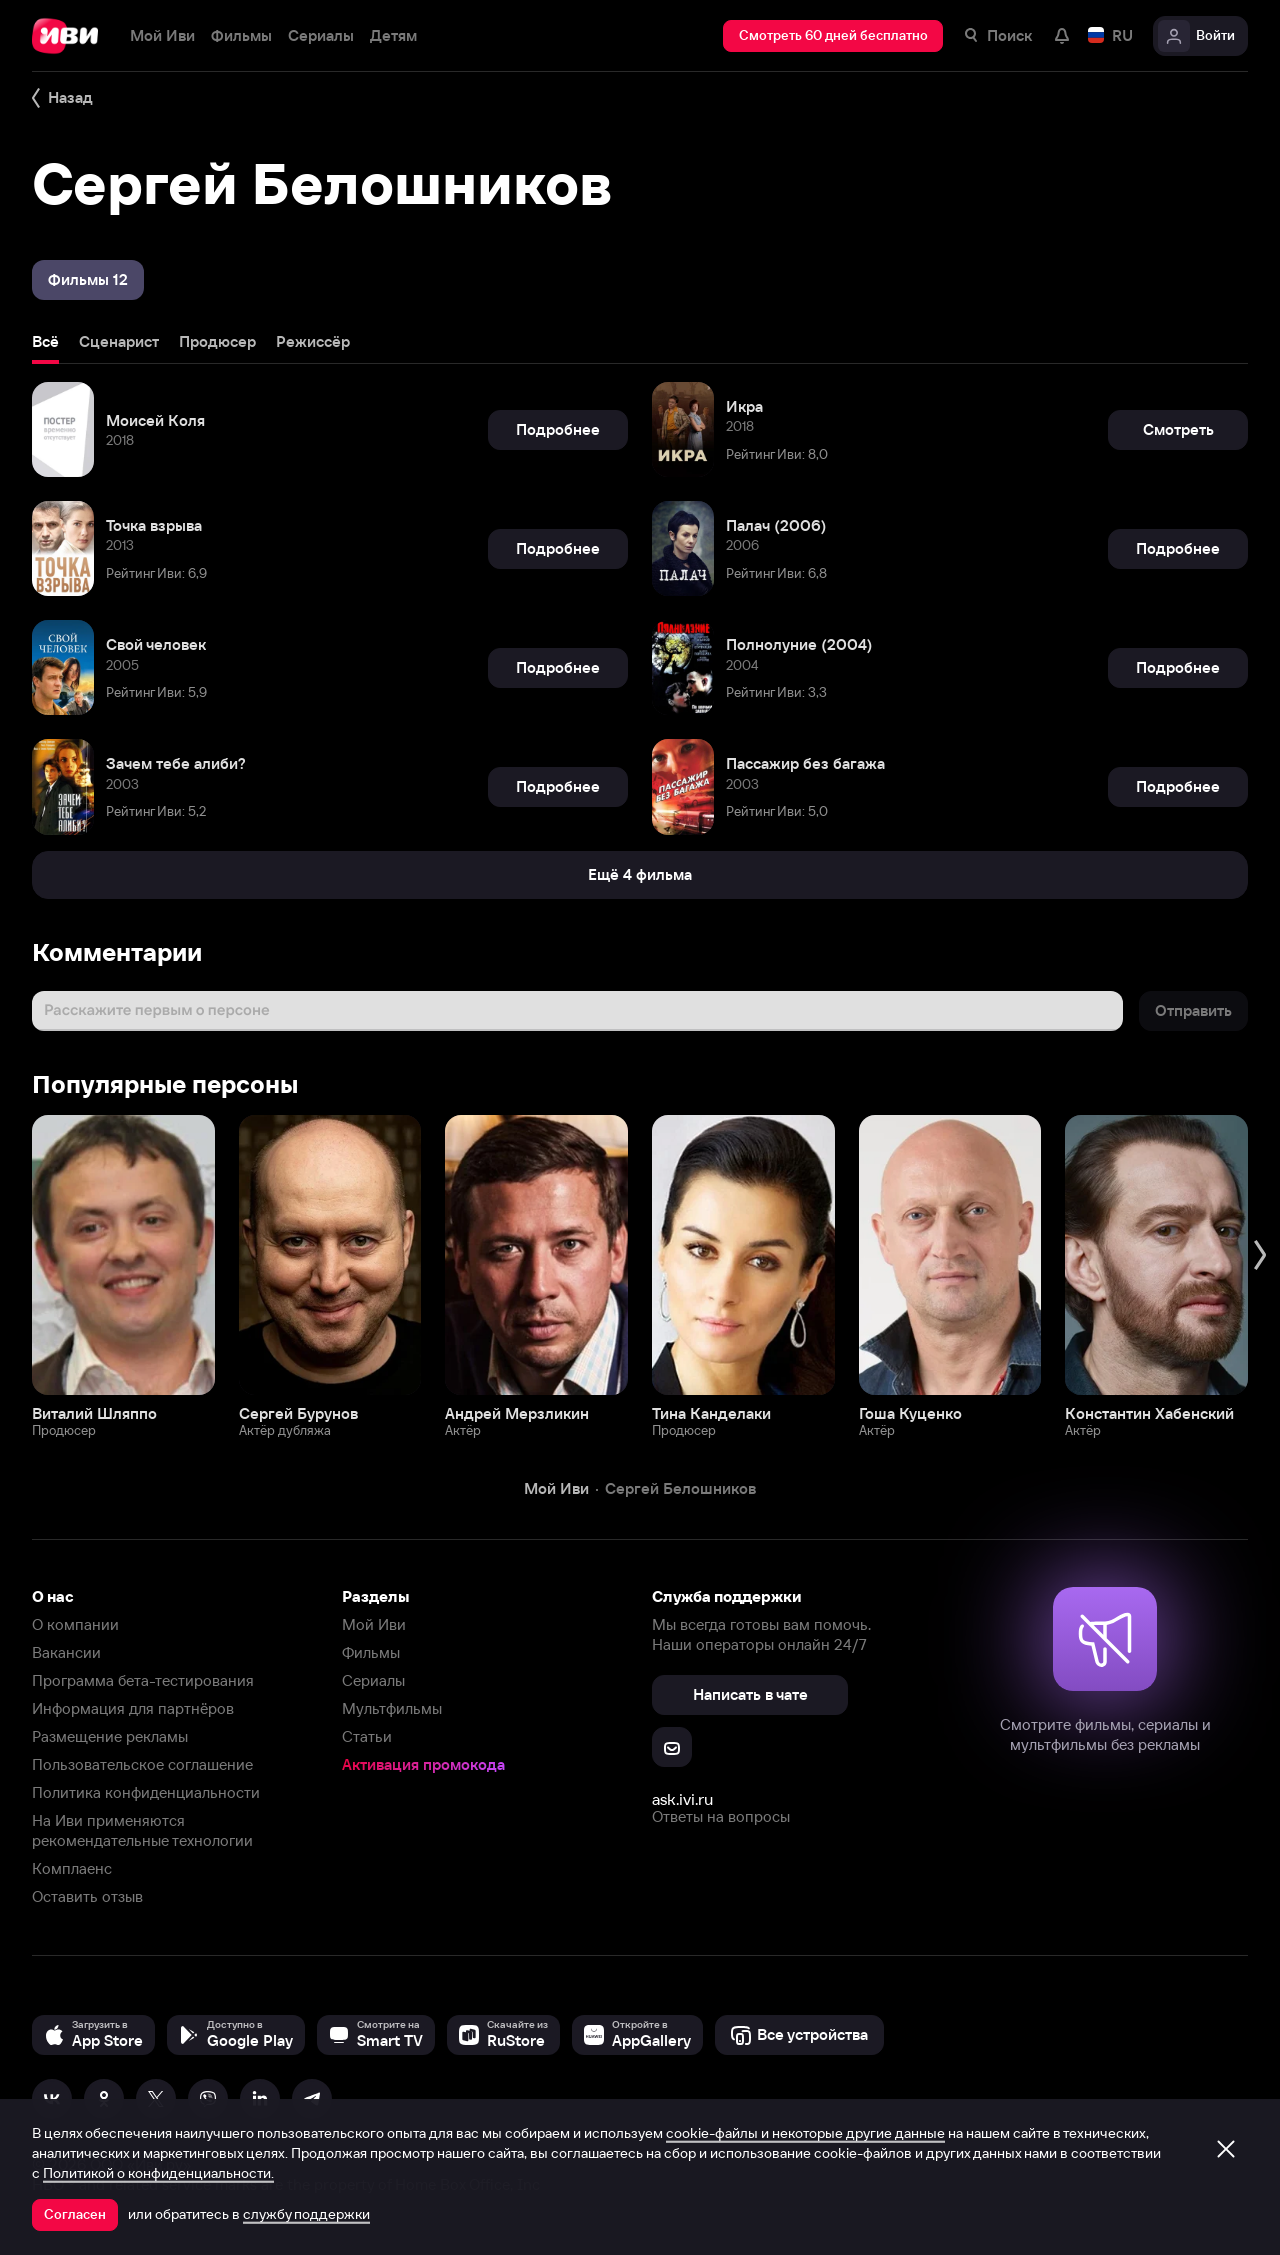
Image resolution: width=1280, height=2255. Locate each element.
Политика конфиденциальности (146, 1792)
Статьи (367, 1736)
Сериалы (373, 1680)
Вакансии (66, 1652)
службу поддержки (306, 2214)
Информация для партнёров (133, 1708)
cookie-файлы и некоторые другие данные (805, 2133)
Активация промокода (423, 1764)
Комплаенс (72, 1868)
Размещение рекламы (110, 1736)
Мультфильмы (392, 1708)
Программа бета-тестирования (143, 1680)
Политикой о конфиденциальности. (158, 2173)
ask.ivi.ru (682, 1799)
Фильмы (371, 1652)
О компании (75, 1624)
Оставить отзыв (87, 1896)
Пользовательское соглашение (142, 1764)
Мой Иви (374, 1624)
